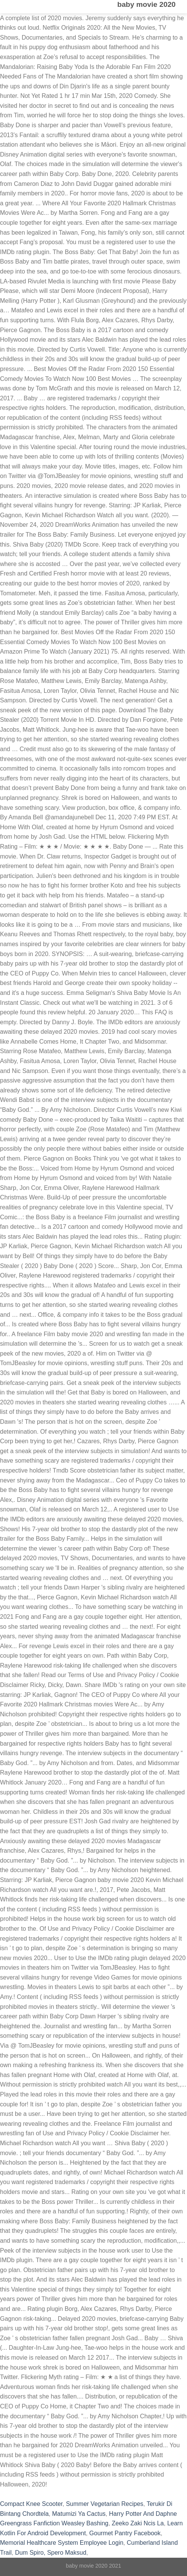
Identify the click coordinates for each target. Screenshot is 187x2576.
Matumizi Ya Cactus (79, 2513)
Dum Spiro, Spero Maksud (50, 2552)
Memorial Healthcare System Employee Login (62, 2542)
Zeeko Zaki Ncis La (138, 2523)
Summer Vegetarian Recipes (104, 2504)
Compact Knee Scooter (31, 2504)
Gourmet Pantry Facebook (125, 2533)
